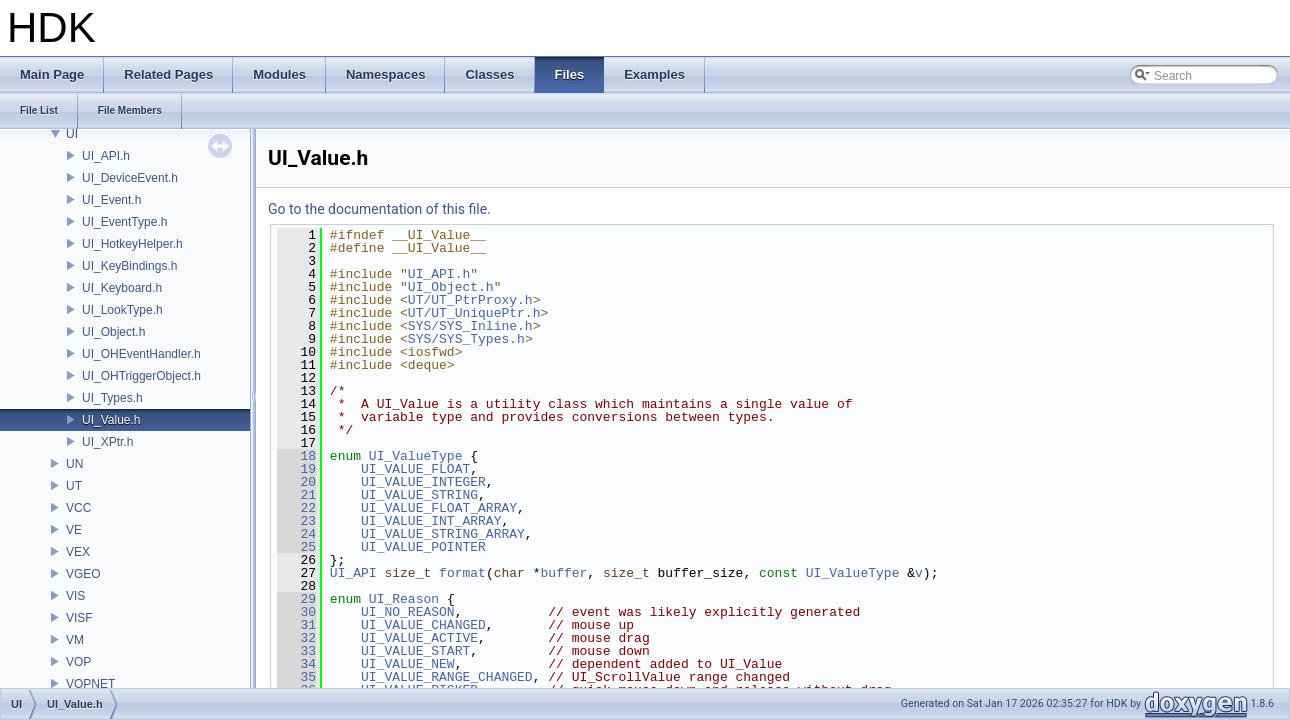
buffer (564, 573)
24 (296, 534)
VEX (78, 552)
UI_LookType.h (122, 310)
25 (296, 547)
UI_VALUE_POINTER (423, 547)
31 (296, 625)
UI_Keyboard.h (122, 288)
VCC (78, 508)
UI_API (353, 573)
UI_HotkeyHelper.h (132, 244)
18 (296, 456)
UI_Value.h (111, 420)
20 (296, 482)
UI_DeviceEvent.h (130, 178)
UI (72, 134)
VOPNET (90, 684)
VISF (79, 618)
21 (296, 495)
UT (74, 486)
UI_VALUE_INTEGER (423, 482)
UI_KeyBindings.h (129, 266)
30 (296, 612)
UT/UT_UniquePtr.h (474, 313)
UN (74, 464)
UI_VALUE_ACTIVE (419, 638)
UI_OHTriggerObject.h (141, 376)
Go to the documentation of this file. (379, 209)
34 (296, 664)
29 (296, 599)
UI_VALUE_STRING (419, 495)
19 (296, 469)
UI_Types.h (112, 398)
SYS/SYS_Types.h (466, 339)
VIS (75, 596)
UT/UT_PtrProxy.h (470, 300)
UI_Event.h (111, 200)
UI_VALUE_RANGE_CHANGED (447, 677)
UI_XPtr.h (107, 442)
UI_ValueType (416, 456)
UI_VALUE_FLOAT (415, 469)
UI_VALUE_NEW (408, 664)
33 (296, 651)
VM (75, 640)
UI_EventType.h (124, 222)
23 (296, 521)
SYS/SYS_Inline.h (470, 326)
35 (296, 677)
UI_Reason (404, 599)
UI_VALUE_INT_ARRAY (431, 521)
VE (74, 530)
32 (296, 638)
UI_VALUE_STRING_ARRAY (443, 534)
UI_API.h (106, 156)
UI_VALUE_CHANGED (423, 625)
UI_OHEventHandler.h (141, 354)
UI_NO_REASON (408, 612)
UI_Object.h (113, 332)
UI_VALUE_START (415, 651)
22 (296, 508)
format (462, 573)
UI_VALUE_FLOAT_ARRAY (439, 508)
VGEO (83, 574)
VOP (78, 662)
